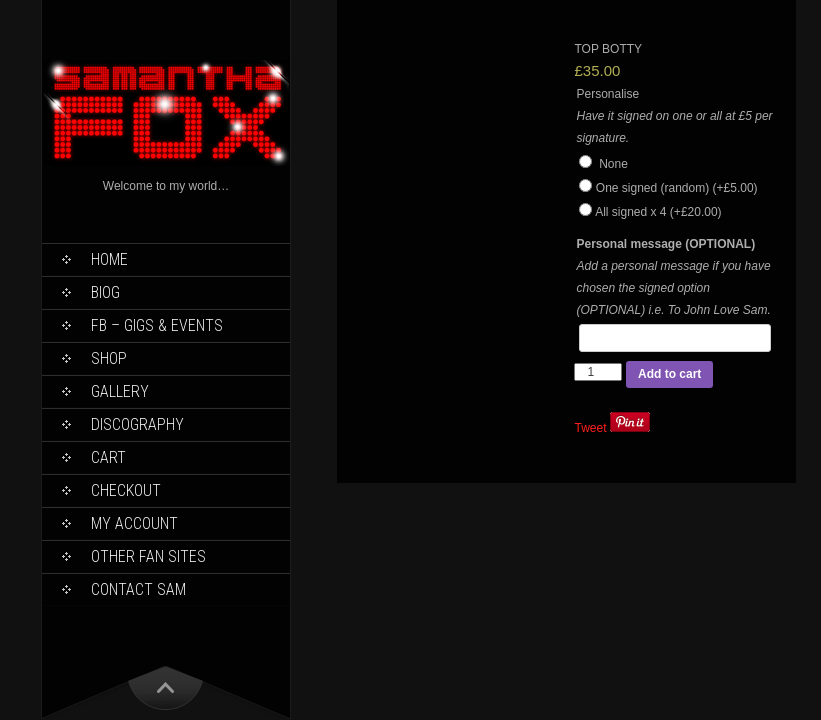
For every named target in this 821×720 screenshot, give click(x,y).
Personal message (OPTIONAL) (665, 244)
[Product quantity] (598, 372)
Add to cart (669, 374)
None (603, 164)
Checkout (126, 490)
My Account (134, 523)
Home (109, 259)
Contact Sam (138, 589)
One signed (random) (677, 188)
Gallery (120, 391)
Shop (109, 358)
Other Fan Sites (148, 556)
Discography (137, 424)
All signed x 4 (658, 212)
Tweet (590, 428)
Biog (105, 292)
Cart (108, 457)
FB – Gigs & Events (157, 325)
